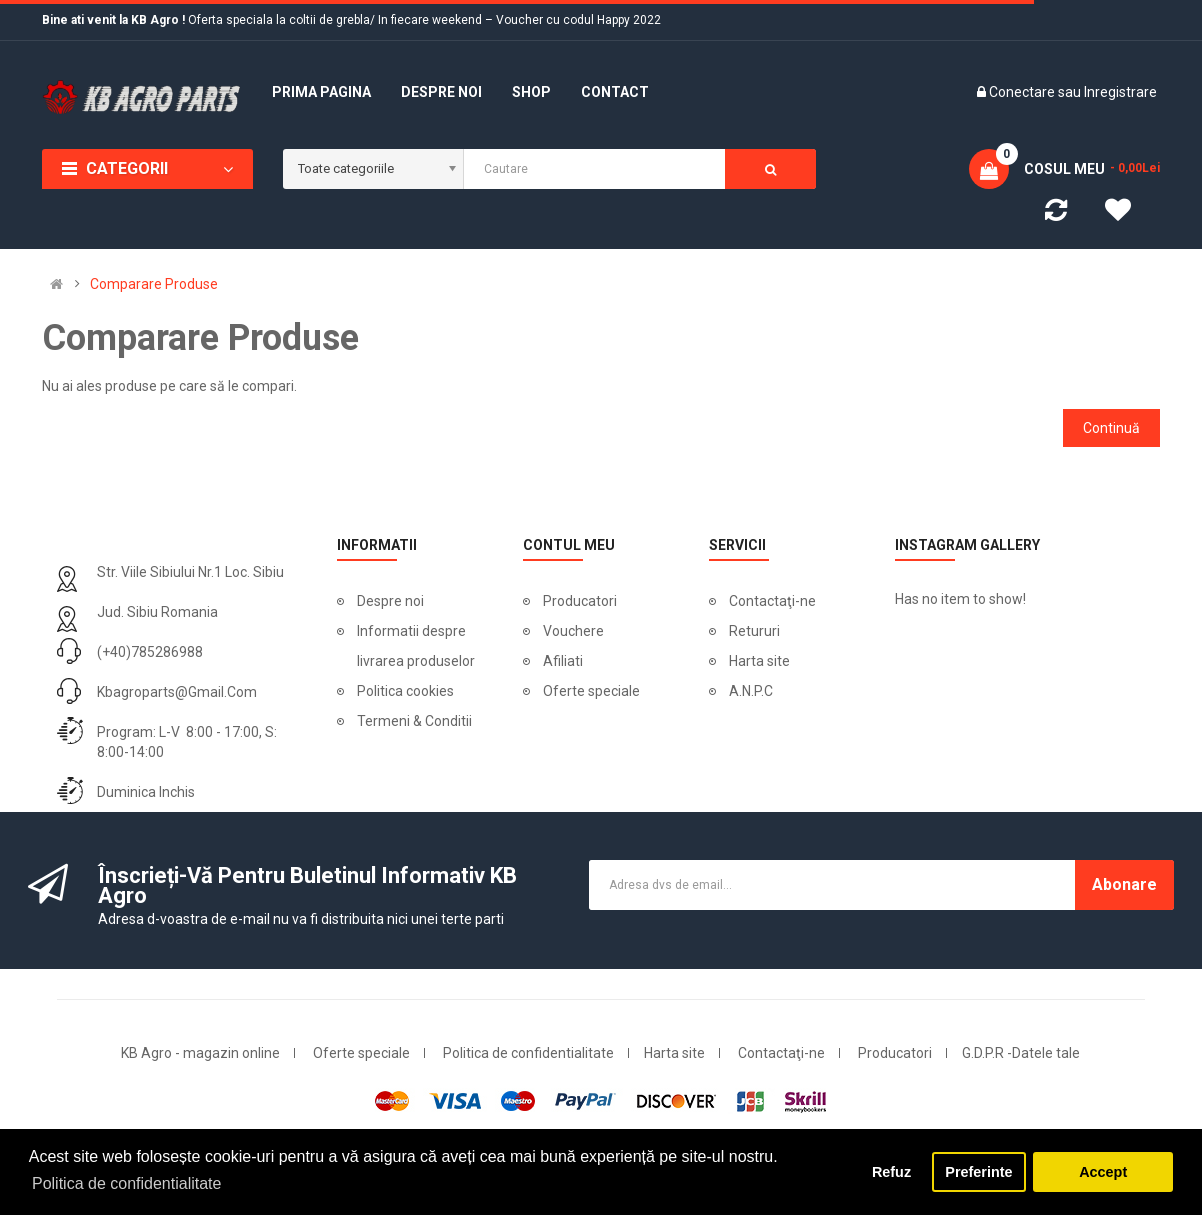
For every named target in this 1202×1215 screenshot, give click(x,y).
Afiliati (563, 661)
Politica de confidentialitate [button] (126, 1183)
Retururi (754, 631)
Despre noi (390, 601)
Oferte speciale (591, 691)
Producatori (580, 601)
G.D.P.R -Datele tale (1021, 1053)
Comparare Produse (154, 284)
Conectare (1023, 92)
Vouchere (573, 631)
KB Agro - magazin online (200, 1053)
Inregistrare (1120, 92)
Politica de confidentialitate (528, 1053)
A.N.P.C (751, 691)
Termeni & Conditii (414, 721)
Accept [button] (1103, 1172)
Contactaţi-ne (772, 601)
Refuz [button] (891, 1172)
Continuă (1111, 428)
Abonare (1124, 884)
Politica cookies (405, 691)
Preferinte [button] (978, 1172)
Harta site (759, 661)
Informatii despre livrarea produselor (416, 646)
